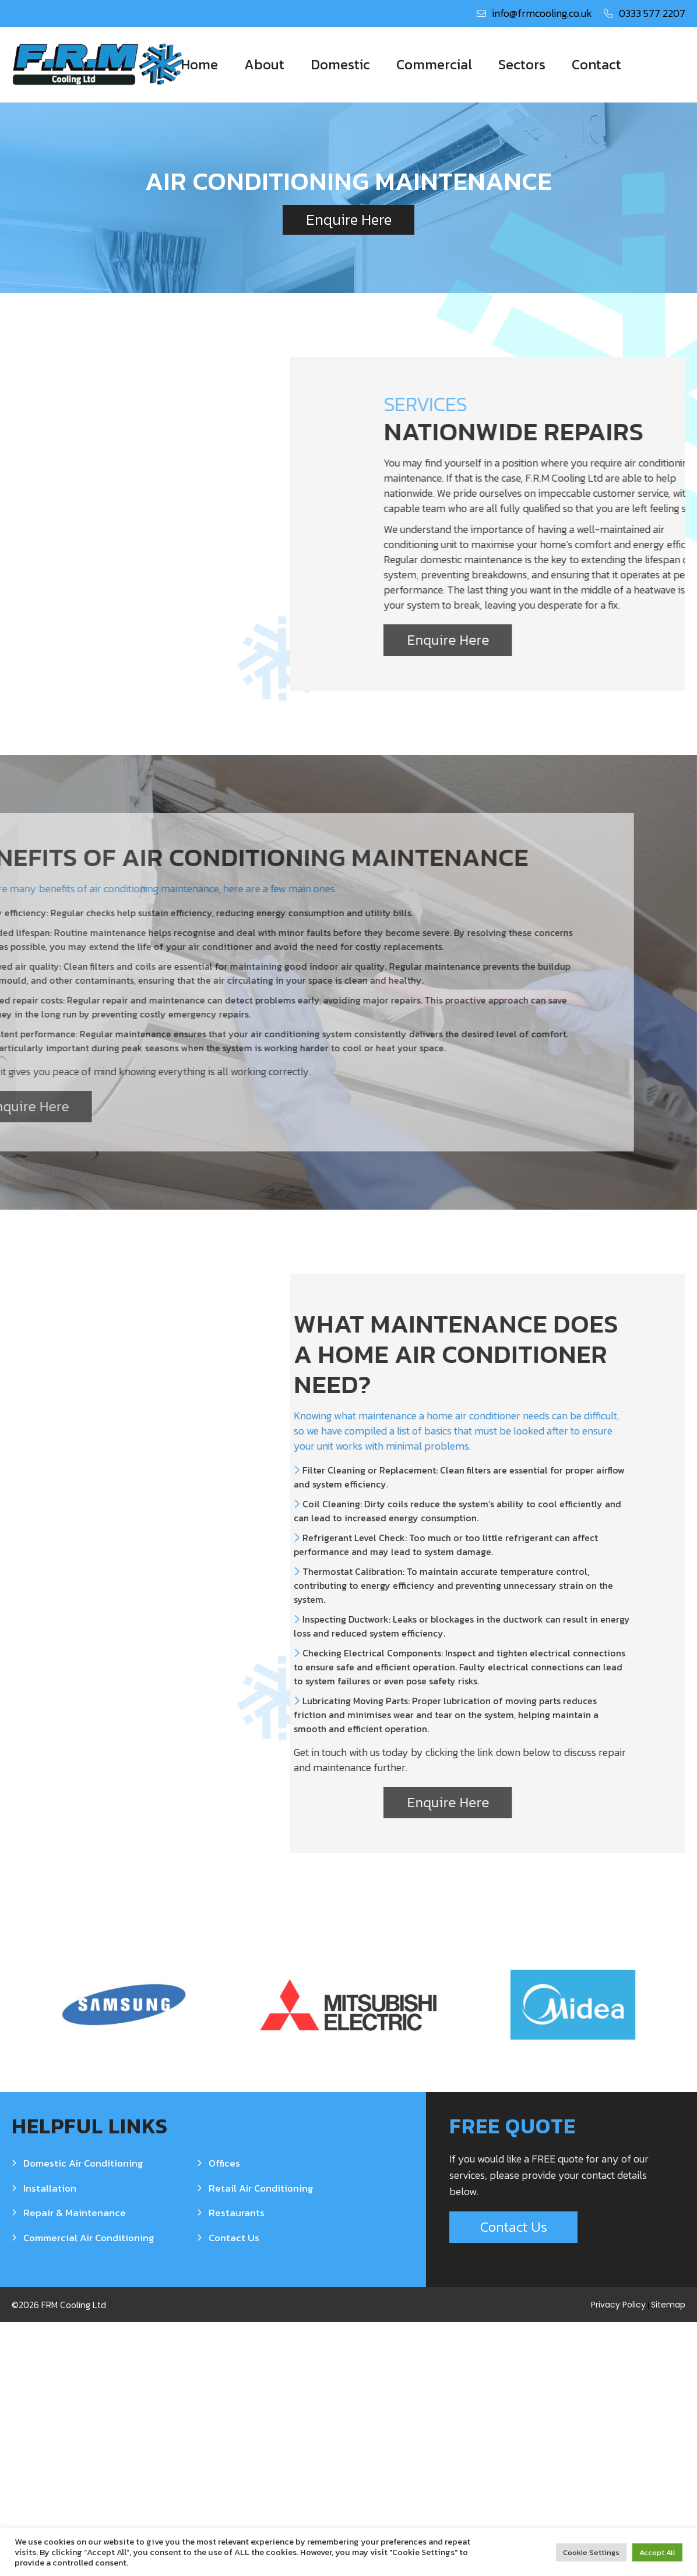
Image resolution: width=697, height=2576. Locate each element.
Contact (596, 64)
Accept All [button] (657, 2552)
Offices (224, 2417)
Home (199, 64)
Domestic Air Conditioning (83, 2417)
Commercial (434, 64)
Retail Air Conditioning (261, 2442)
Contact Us (234, 2491)
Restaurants (237, 2466)
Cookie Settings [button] (591, 2552)
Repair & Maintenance (74, 2466)
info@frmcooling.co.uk (542, 13)
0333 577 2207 (652, 13)
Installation (49, 2442)
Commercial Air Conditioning (88, 2491)
